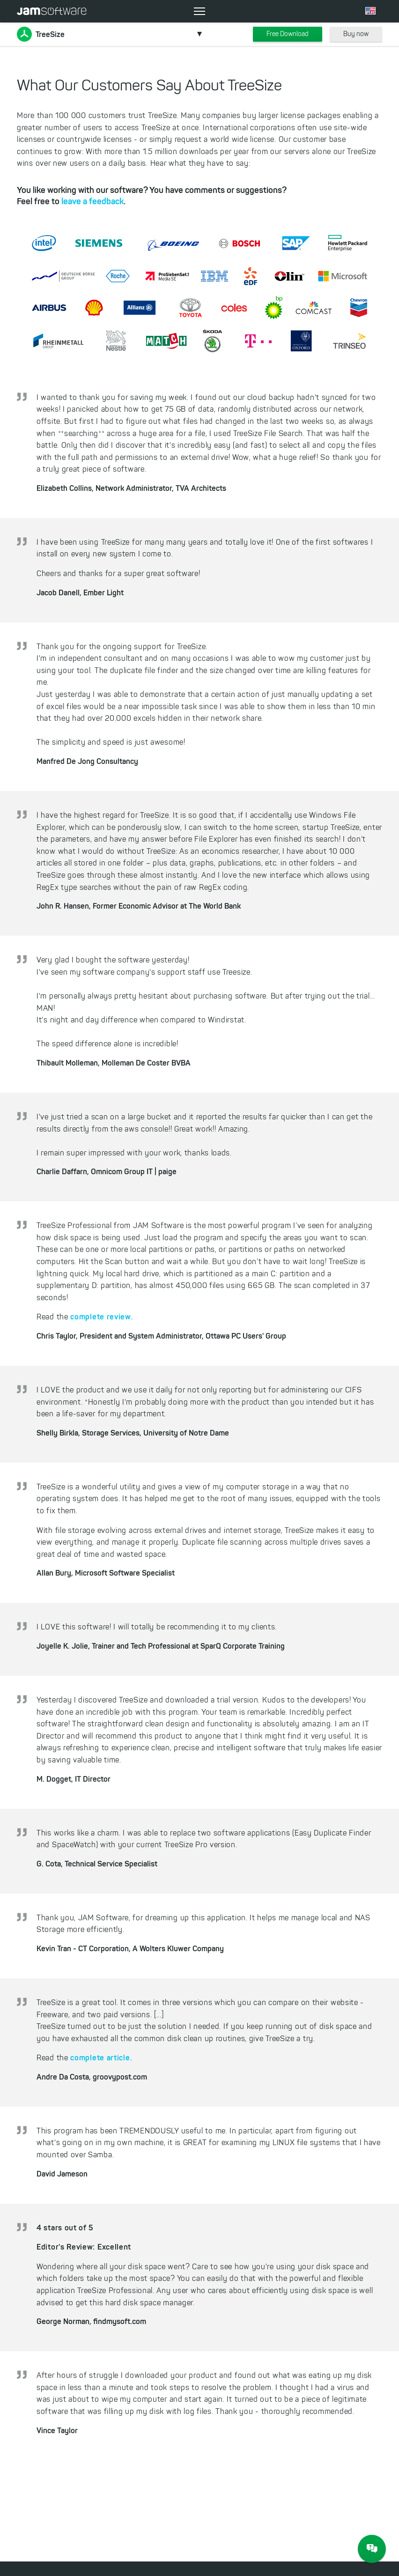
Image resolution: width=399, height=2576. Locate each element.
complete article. (101, 2057)
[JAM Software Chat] (372, 2549)
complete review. (101, 1316)
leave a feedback (92, 201)
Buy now (356, 34)
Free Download (287, 34)
